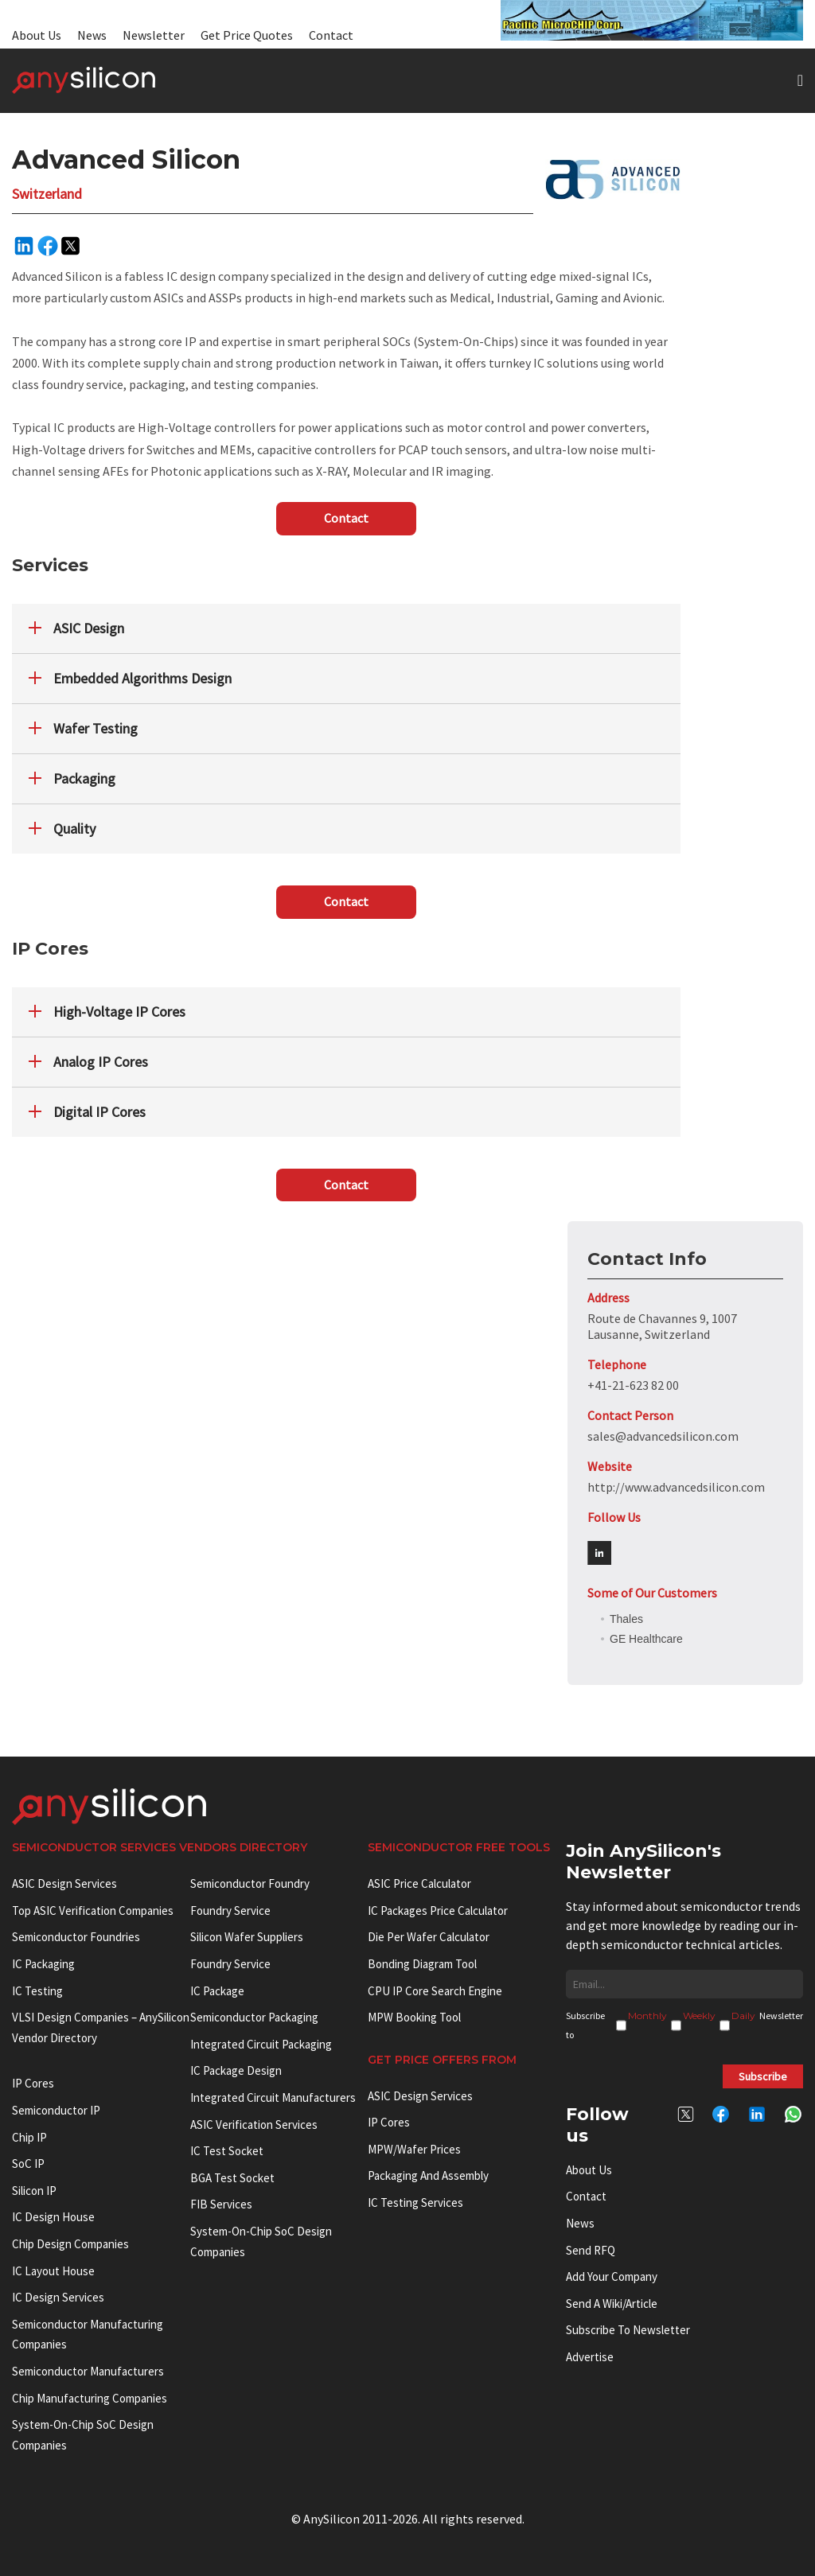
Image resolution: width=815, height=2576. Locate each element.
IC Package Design (236, 2070)
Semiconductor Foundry (250, 1883)
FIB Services (221, 2204)
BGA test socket (232, 2177)
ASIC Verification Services (254, 2124)
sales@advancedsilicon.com (663, 1436)
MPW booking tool (414, 2017)
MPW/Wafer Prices (414, 2149)
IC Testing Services (415, 2202)
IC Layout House (53, 2270)
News (92, 35)
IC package (217, 1990)
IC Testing (37, 1990)
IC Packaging (43, 1963)
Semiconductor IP (56, 2110)
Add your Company (611, 2276)
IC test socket (226, 2150)
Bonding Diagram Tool (422, 1963)
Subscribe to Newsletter (628, 2329)
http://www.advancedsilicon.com (676, 1487)
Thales (626, 1619)
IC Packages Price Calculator (438, 1910)
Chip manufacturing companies (89, 2398)
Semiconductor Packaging (254, 2017)
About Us (36, 35)
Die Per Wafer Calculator (428, 1936)
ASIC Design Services (64, 1883)
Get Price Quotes (247, 35)
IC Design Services (58, 2297)
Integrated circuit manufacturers (273, 2097)
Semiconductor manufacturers (88, 2371)
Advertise (590, 2356)
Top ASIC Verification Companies (93, 1910)
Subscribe (763, 2076)
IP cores (33, 2083)
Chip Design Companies (70, 2243)
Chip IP (29, 2137)
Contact (331, 35)
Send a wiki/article (611, 2303)
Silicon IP (34, 2190)
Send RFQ (590, 2250)
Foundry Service (230, 1910)
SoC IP (28, 2163)
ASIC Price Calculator (419, 1883)
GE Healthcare (646, 1638)
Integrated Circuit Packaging (261, 2044)
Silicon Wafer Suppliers (246, 1936)
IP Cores (389, 2122)
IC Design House (53, 2216)
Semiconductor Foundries (76, 1936)
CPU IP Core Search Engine (435, 1990)
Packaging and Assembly (428, 2175)
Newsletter (154, 35)
